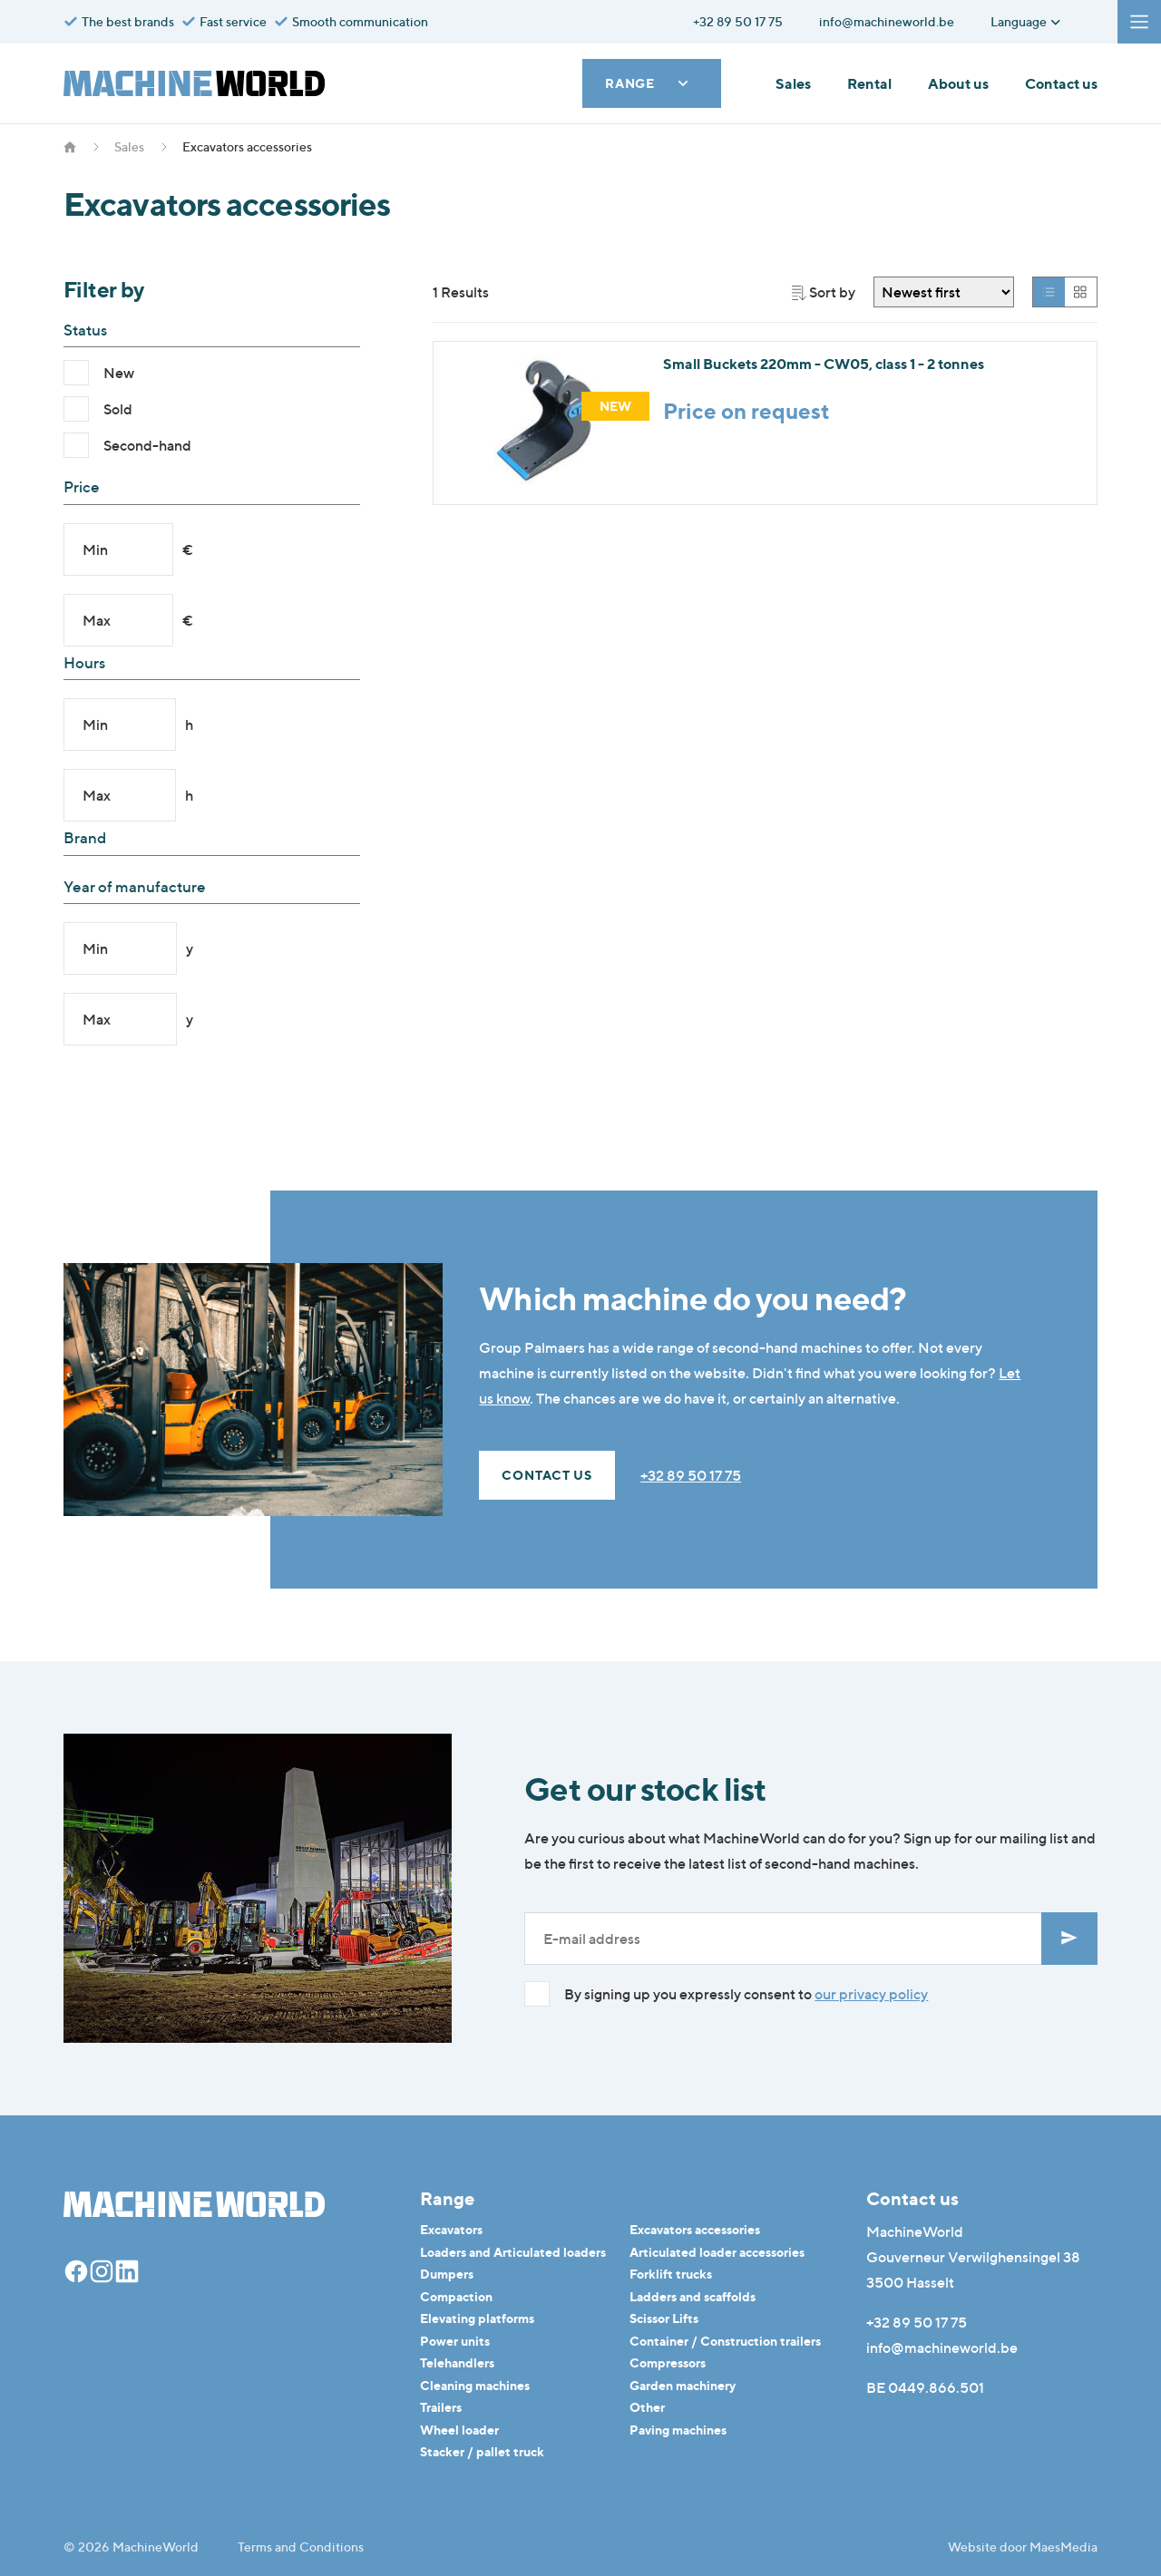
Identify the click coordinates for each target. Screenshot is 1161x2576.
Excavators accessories (694, 2229)
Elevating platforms (477, 2318)
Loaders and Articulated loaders (513, 2252)
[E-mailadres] (783, 1938)
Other (647, 2407)
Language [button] (1026, 22)
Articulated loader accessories (717, 2252)
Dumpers (446, 2273)
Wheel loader (459, 2429)
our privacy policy (871, 1994)
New (118, 373)
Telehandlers (457, 2362)
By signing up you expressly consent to (746, 1994)
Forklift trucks (670, 2273)
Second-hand (147, 445)
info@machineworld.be (942, 2347)
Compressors (667, 2362)
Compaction (456, 2296)
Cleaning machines (475, 2385)
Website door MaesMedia (1023, 2546)
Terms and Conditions (301, 2546)
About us (958, 83)
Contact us (1061, 83)
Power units (455, 2340)
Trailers (441, 2407)
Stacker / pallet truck (482, 2451)
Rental (869, 83)
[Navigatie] (1139, 22)
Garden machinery (682, 2385)
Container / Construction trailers (725, 2340)
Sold (117, 409)
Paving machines (678, 2429)
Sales (793, 83)
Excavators (451, 2229)
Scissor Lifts (663, 2318)
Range (647, 83)
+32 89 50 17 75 (690, 1475)
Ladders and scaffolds (692, 2296)
